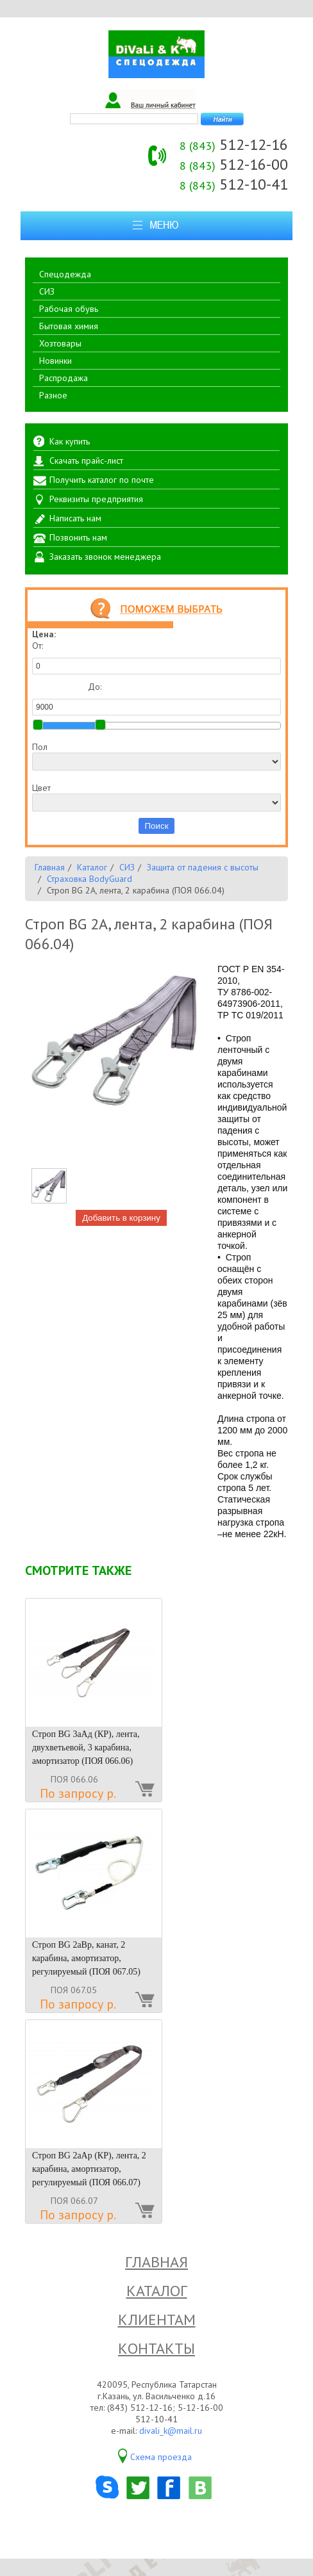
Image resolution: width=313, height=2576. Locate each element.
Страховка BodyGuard (89, 878)
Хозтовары (60, 343)
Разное (53, 395)
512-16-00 (234, 164)
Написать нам (75, 518)
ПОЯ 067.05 (74, 1990)
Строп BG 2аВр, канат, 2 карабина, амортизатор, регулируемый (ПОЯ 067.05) (86, 1958)
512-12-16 (234, 144)
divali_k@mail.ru (170, 2430)
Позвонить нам (78, 537)
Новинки (55, 360)
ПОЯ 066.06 (74, 1779)
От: (156, 657)
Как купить (69, 441)
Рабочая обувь (68, 308)
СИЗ (47, 291)
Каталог (92, 867)
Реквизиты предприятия (96, 499)
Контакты (156, 2348)
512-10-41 (234, 184)
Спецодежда (65, 274)
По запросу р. (78, 1793)
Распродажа (63, 378)
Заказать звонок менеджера (105, 556)
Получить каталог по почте (101, 479)
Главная (50, 867)
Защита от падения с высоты (202, 867)
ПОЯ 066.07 (74, 2200)
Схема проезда (161, 2457)
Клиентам (157, 2319)
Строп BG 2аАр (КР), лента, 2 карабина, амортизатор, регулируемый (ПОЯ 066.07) (89, 2169)
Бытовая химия (68, 326)
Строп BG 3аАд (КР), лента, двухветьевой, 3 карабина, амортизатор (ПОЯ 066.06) (85, 1747)
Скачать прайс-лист (86, 460)
